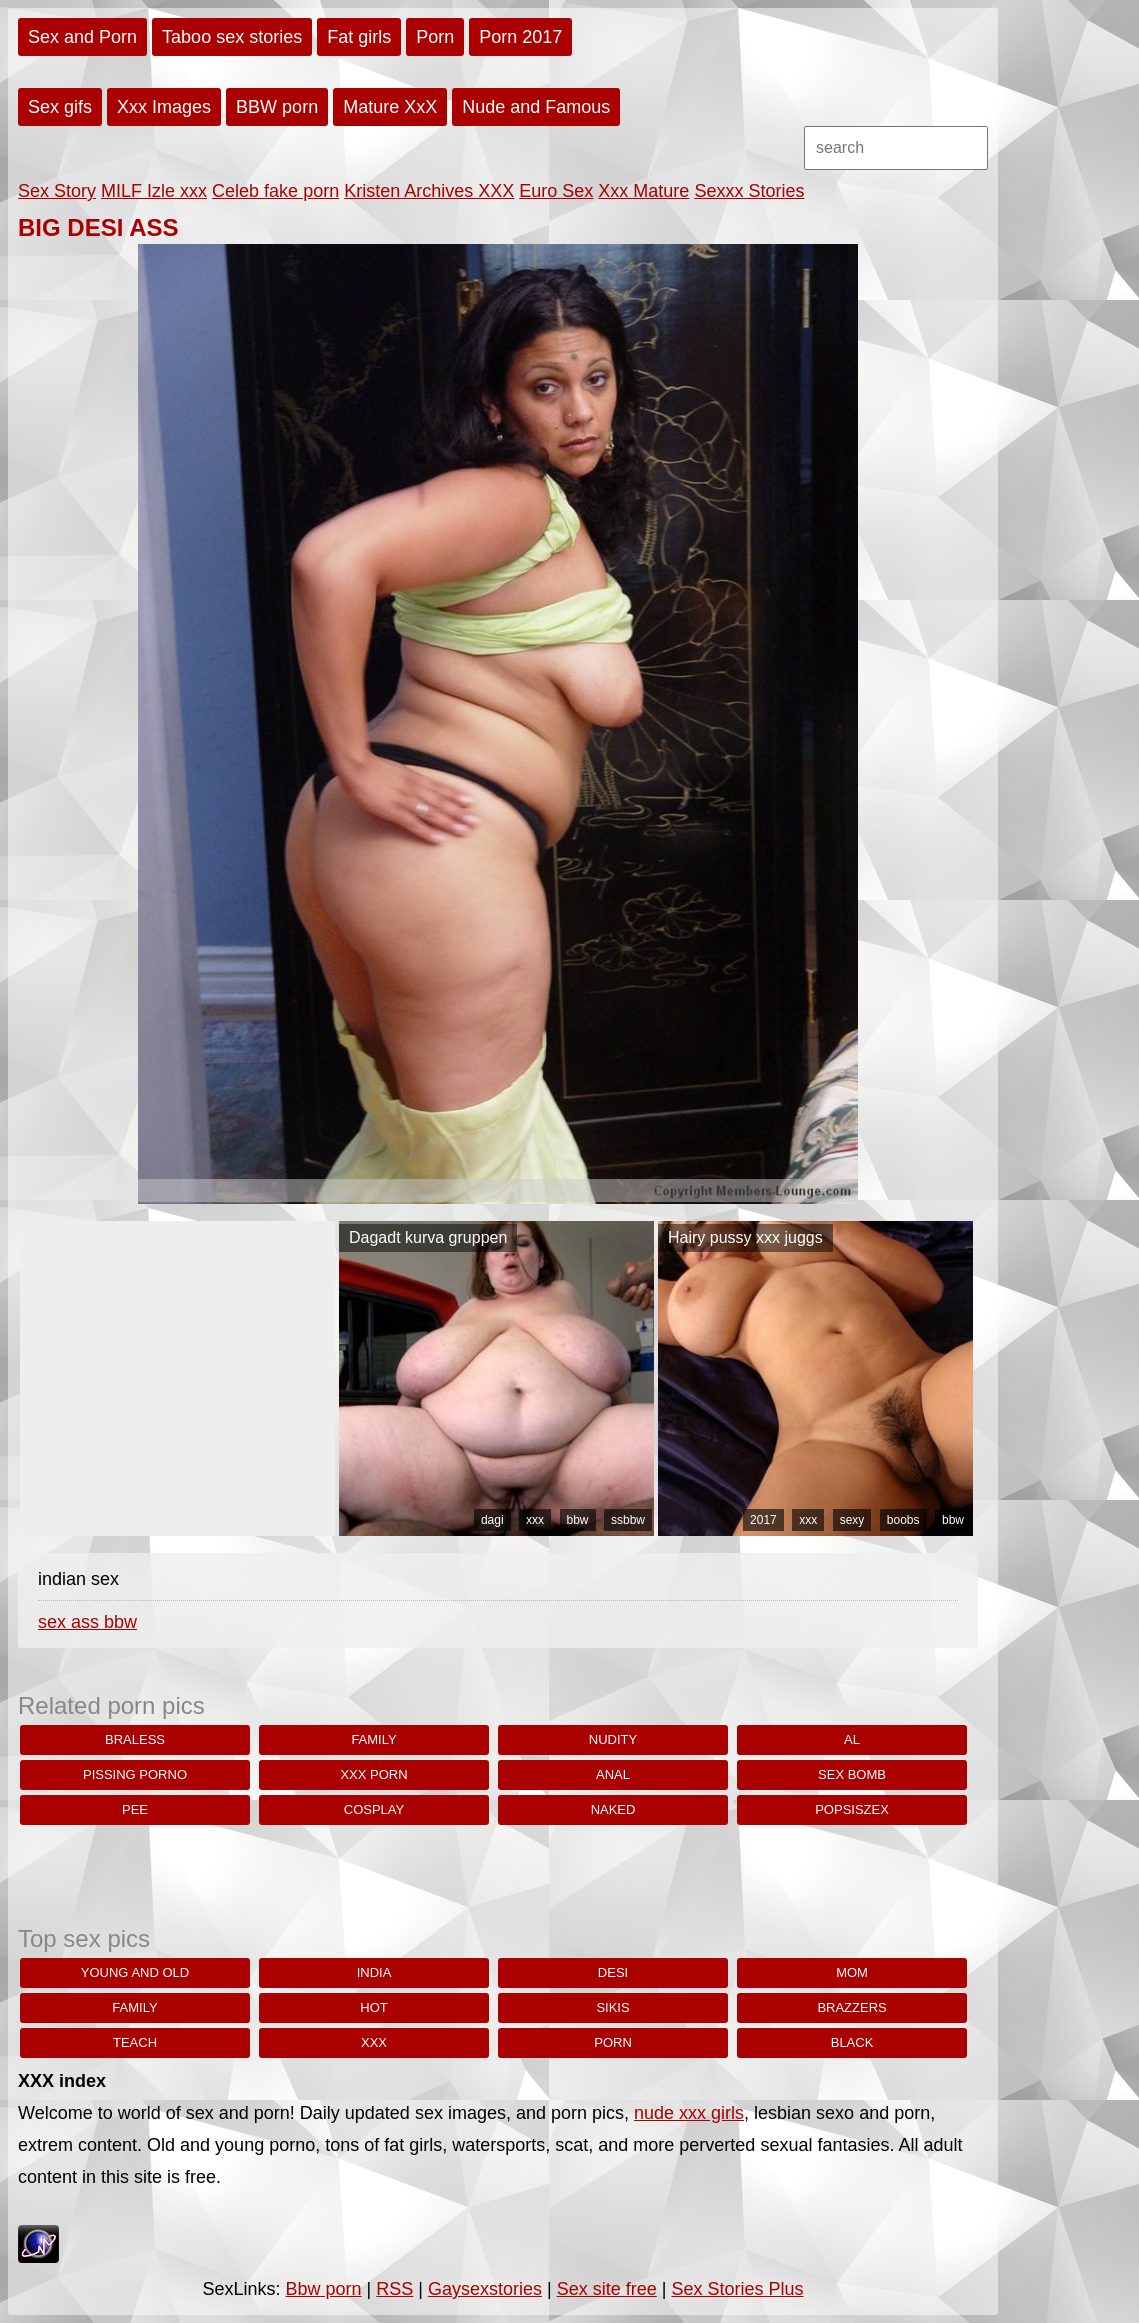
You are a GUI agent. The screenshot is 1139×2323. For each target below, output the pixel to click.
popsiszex (852, 1809)
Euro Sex (556, 191)
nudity (613, 1739)
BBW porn (277, 107)
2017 (763, 1520)
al (852, 1739)
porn (613, 2042)
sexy (852, 1520)
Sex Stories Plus (737, 2289)
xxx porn (373, 1774)
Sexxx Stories (749, 191)
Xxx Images (164, 107)
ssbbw (628, 1520)
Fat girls (359, 37)
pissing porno (135, 1774)
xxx (535, 1520)
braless (135, 1739)
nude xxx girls (689, 2113)
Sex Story (57, 191)
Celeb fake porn (275, 191)
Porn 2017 (520, 37)
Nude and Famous (536, 107)
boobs (903, 1520)
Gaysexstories (485, 2289)
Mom (852, 1972)
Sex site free (607, 2289)
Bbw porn (324, 2289)
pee (135, 1809)
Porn (435, 37)
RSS (394, 2289)
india (374, 1972)
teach (135, 2042)
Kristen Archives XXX (429, 191)
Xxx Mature (643, 191)
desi (613, 1972)
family (373, 1739)
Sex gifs (60, 107)
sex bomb (852, 1774)
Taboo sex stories (232, 37)
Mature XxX (390, 107)
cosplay (374, 1809)
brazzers (851, 2007)
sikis (612, 2007)
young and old (135, 1972)
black (852, 2042)
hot (373, 2007)
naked (613, 1809)
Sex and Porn (82, 37)
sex (54, 1622)
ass (87, 1622)
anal (613, 1774)
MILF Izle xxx (154, 191)
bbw (578, 1520)
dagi (492, 1520)
